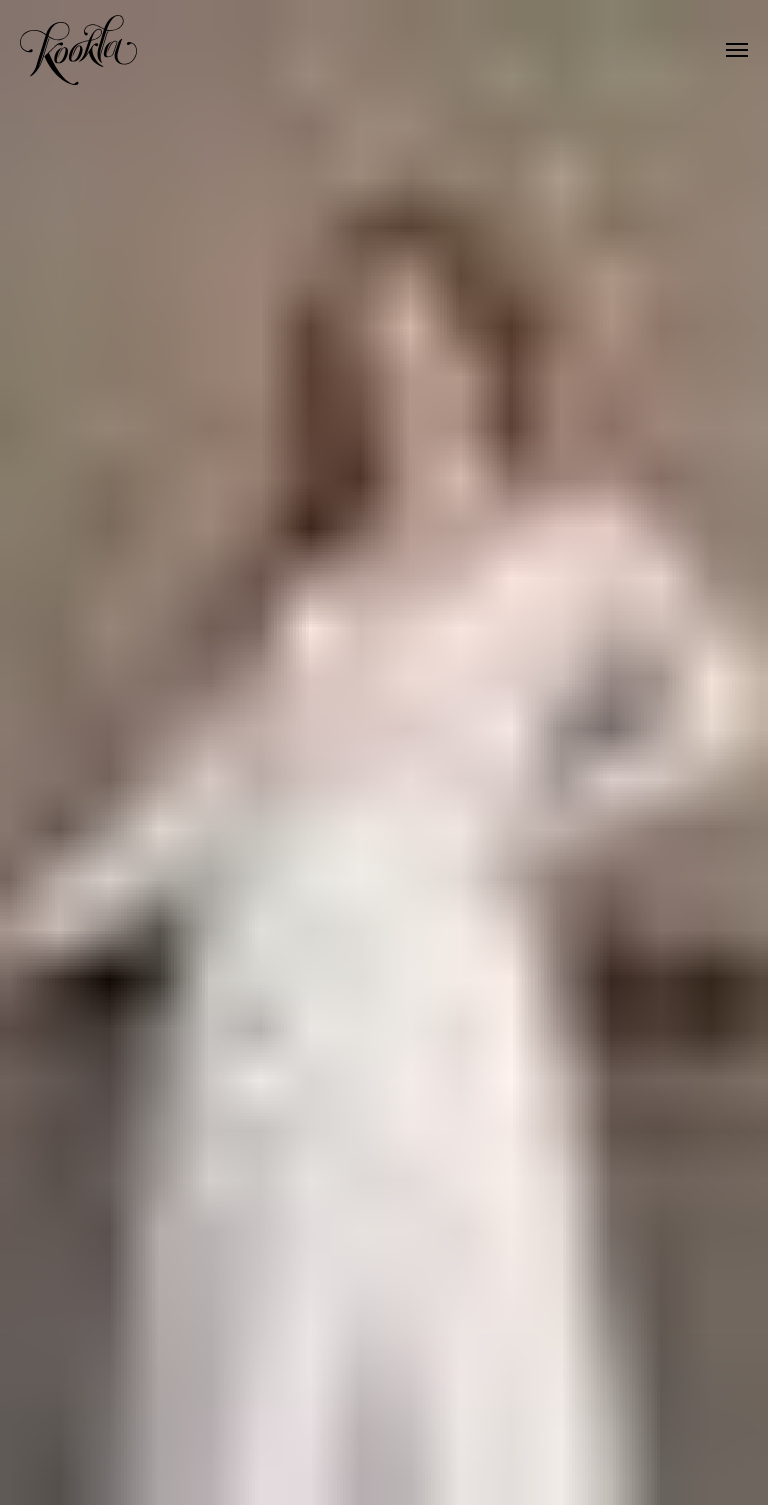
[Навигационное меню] (737, 50)
